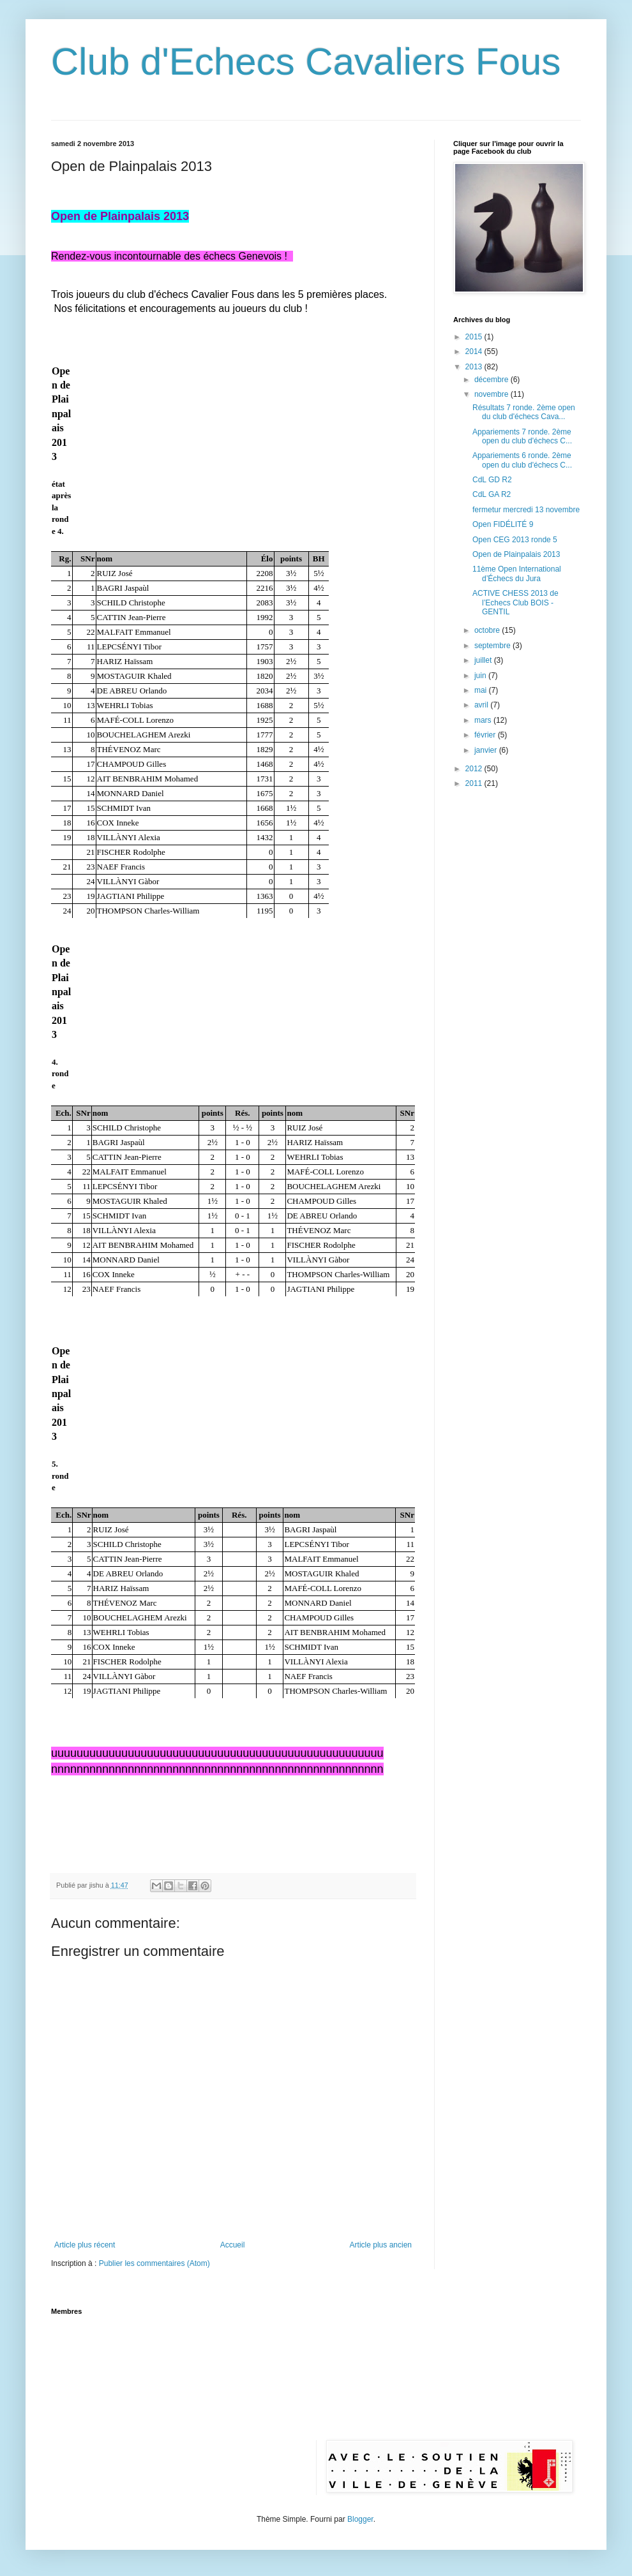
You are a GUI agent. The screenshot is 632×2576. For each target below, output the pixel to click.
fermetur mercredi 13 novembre (526, 509)
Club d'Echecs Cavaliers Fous (306, 61)
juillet (484, 660)
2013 (475, 366)
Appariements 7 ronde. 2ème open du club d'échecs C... (522, 436)
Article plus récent (84, 2244)
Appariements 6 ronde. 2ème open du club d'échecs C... (522, 460)
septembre (493, 645)
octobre (488, 630)
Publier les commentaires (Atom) (154, 2263)
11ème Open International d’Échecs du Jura (516, 573)
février (486, 734)
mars (483, 720)
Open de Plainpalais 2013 (516, 554)
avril (482, 704)
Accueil (232, 2244)
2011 (475, 783)
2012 (475, 768)
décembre (492, 379)
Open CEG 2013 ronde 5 (514, 539)
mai (481, 690)
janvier (486, 750)
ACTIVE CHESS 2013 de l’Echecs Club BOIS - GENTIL (515, 602)
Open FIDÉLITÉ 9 (502, 524)
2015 (475, 336)
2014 (475, 351)
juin (481, 675)
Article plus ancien (381, 2244)
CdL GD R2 (492, 479)
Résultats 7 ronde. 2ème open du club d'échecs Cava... (523, 412)
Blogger (360, 2519)
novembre (492, 394)
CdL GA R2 (491, 494)
